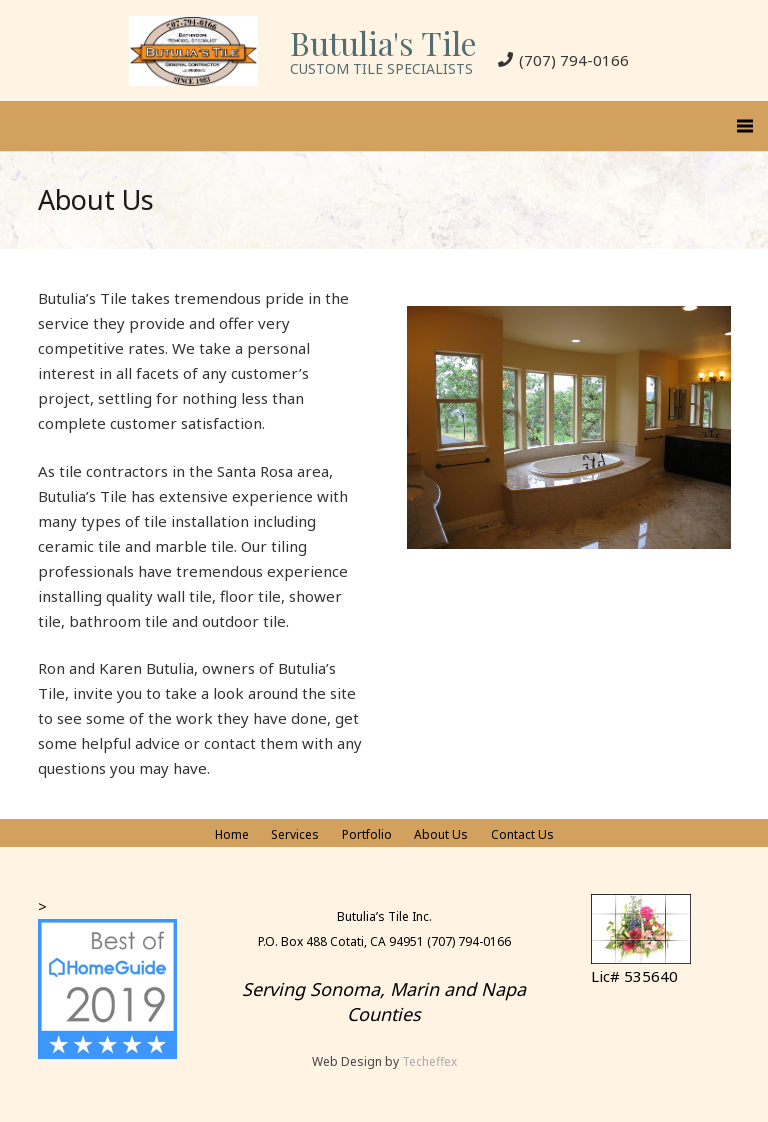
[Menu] (745, 126)
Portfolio (367, 834)
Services (295, 834)
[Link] (193, 51)
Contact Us (522, 834)
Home (232, 834)
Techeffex (429, 1061)
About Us (441, 834)
